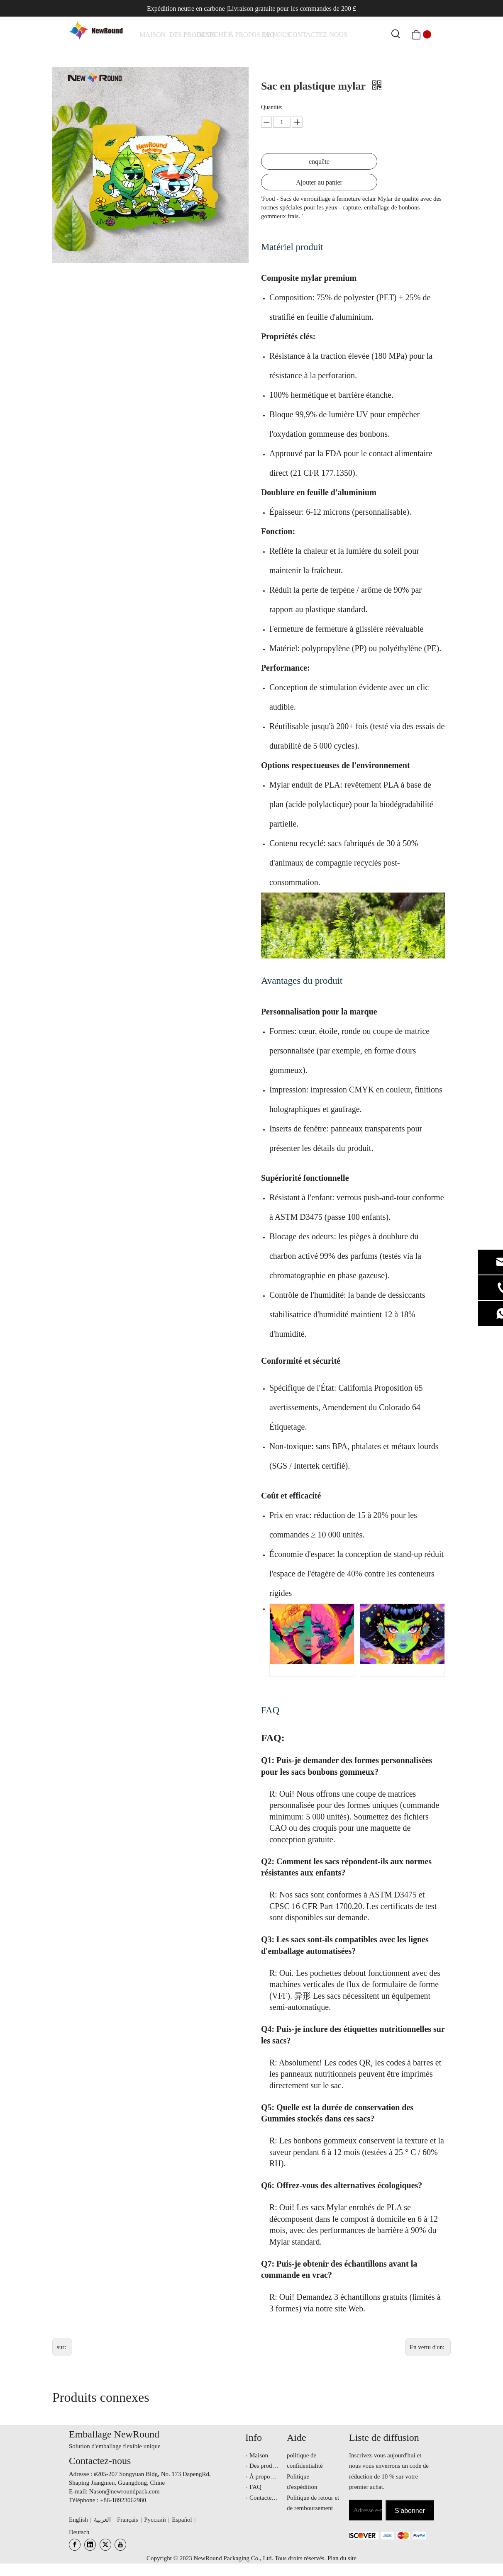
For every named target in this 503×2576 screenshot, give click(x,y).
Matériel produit (292, 247)
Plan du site (341, 2558)
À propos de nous (271, 2476)
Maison (258, 2455)
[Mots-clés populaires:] (396, 34)
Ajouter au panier (319, 182)
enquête (319, 161)
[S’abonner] (410, 2510)
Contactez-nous (268, 2497)
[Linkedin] (90, 2545)
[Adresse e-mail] (365, 2510)
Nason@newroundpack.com (124, 2491)
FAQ (270, 1710)
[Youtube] (120, 2545)
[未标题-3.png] (358, 2535)
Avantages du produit (301, 980)
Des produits (265, 2465)
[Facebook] (75, 2545)
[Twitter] (105, 2545)
